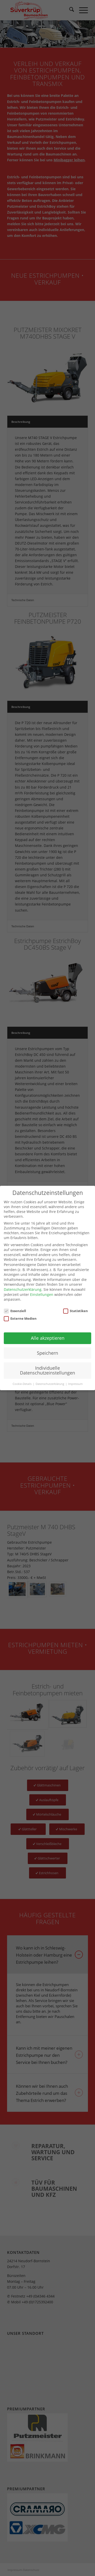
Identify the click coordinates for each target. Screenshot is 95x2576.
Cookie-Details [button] (22, 1384)
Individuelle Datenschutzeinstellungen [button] (47, 1370)
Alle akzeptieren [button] (47, 1338)
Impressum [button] (75, 1384)
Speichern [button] (47, 1353)
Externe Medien (20, 1318)
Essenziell (15, 1311)
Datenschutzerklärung (22, 1289)
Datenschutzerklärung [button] (50, 1384)
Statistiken (75, 1311)
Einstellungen (41, 1294)
